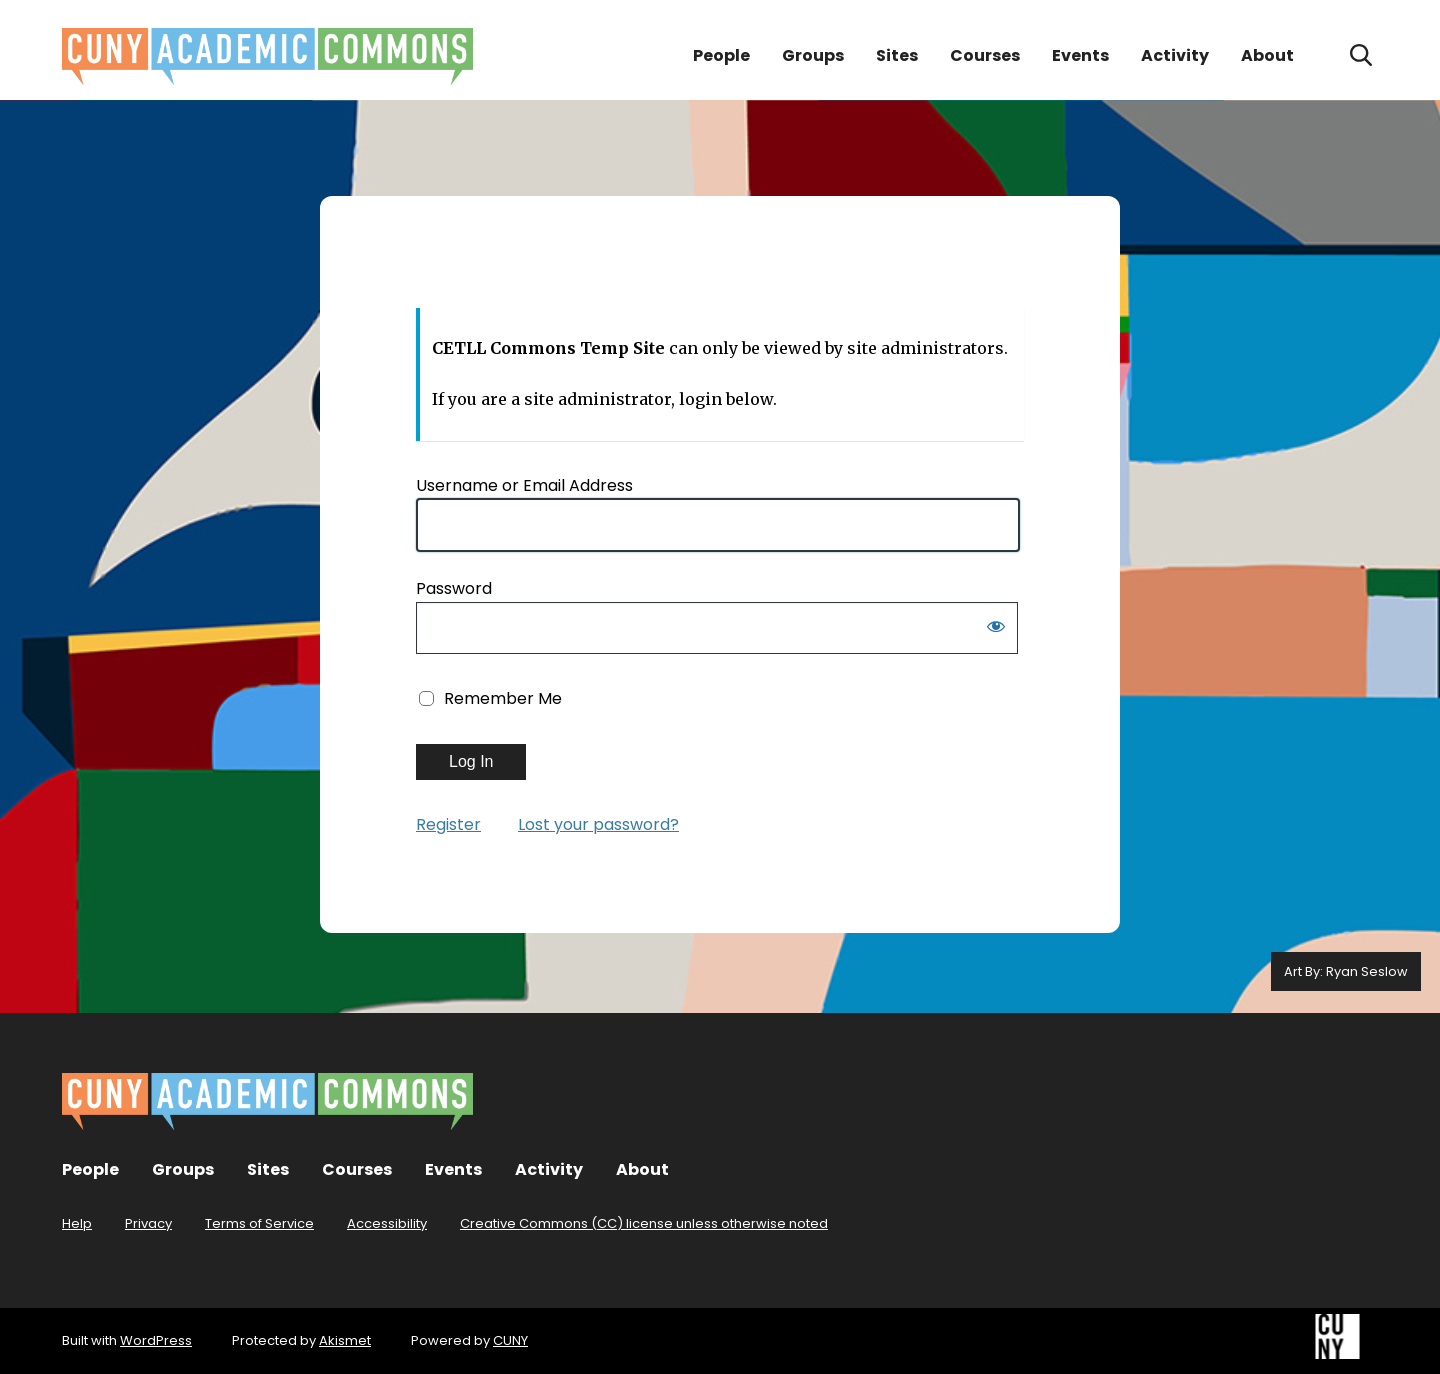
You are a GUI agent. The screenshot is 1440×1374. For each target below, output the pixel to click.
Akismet (345, 1340)
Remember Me (503, 698)
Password (454, 588)
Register (448, 824)
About (1267, 55)
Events (1080, 55)
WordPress (156, 1340)
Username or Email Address (524, 485)
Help (77, 1223)
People (721, 55)
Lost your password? (598, 824)
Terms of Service (259, 1223)
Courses (985, 55)
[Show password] (996, 630)
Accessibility (387, 1223)
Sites (897, 55)
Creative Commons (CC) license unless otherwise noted (644, 1223)
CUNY (510, 1340)
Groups (813, 55)
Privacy (148, 1223)
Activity (1175, 55)
